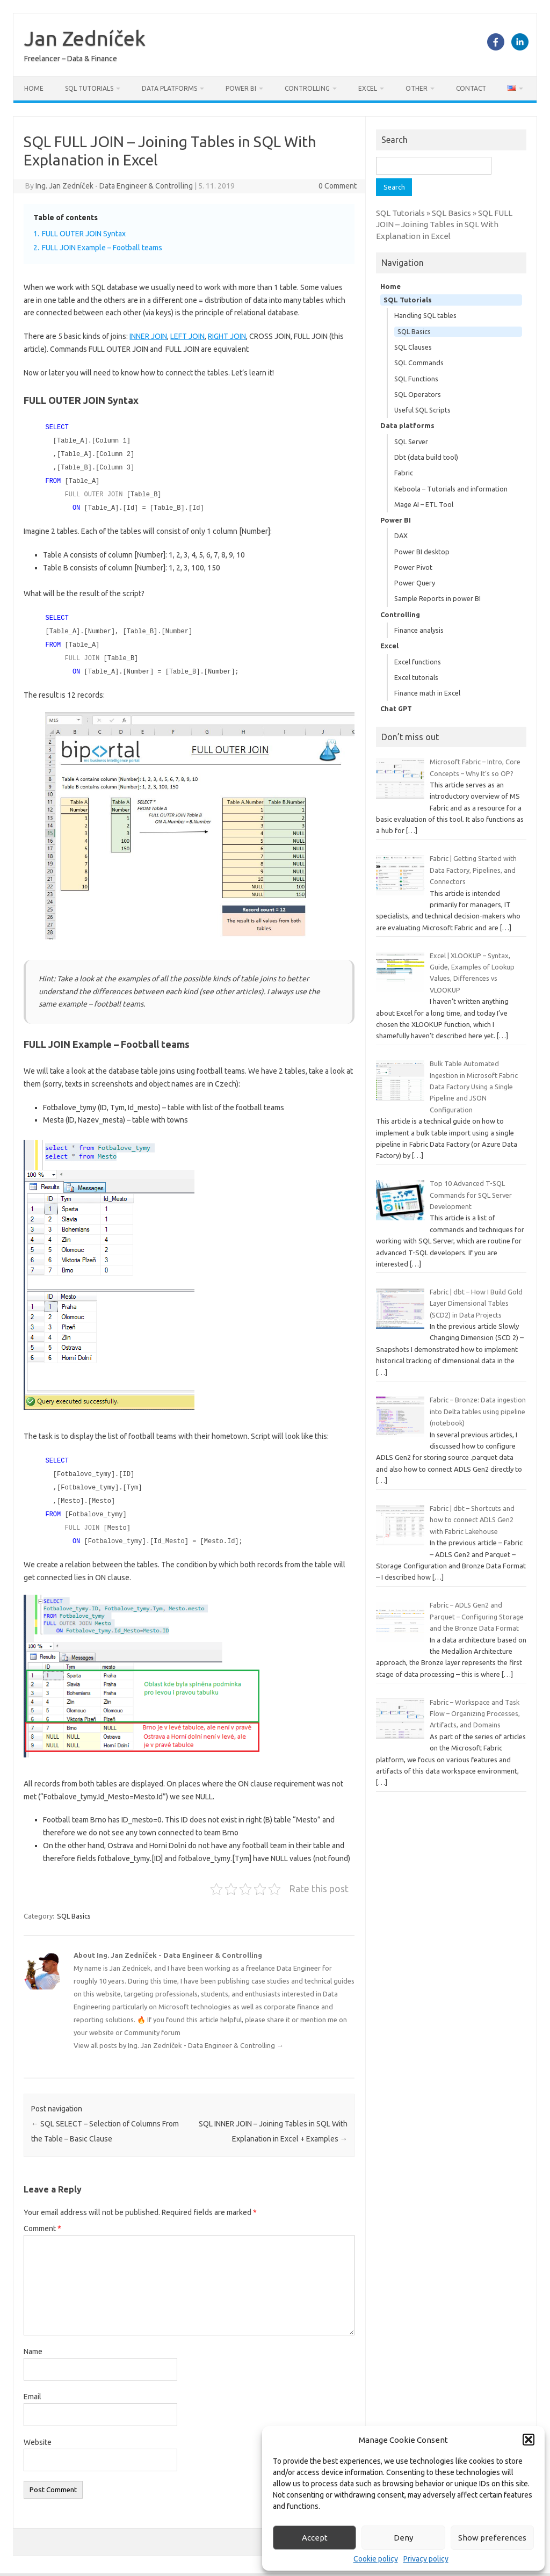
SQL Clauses (413, 347)
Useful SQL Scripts (422, 410)
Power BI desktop (422, 551)
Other (417, 88)
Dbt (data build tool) (426, 457)
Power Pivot (413, 567)
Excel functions (417, 661)
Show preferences (492, 2537)
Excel (367, 88)
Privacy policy (425, 2559)
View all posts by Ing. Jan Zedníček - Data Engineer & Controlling (179, 2035)
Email (32, 2386)
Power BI (241, 88)
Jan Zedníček (85, 38)
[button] (528, 2439)
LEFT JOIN (187, 336)
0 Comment (338, 186)
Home (34, 88)
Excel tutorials (416, 677)
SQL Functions (416, 378)
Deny (403, 2537)
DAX (401, 535)
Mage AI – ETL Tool (423, 504)
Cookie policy (375, 2559)
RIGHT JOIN (227, 336)
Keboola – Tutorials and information (451, 489)
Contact (471, 88)
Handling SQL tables (425, 315)
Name (33, 2341)
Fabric (403, 472)
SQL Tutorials (89, 88)
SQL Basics (74, 1905)
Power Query (414, 583)
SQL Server (411, 441)
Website (38, 2432)
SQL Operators (417, 394)
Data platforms (169, 88)
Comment (42, 2218)
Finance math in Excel (427, 693)
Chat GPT (396, 708)
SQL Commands (419, 362)
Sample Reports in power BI (437, 598)
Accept (315, 2537)
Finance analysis (419, 630)
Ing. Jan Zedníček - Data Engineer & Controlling (114, 186)
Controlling (307, 88)
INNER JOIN (148, 336)
